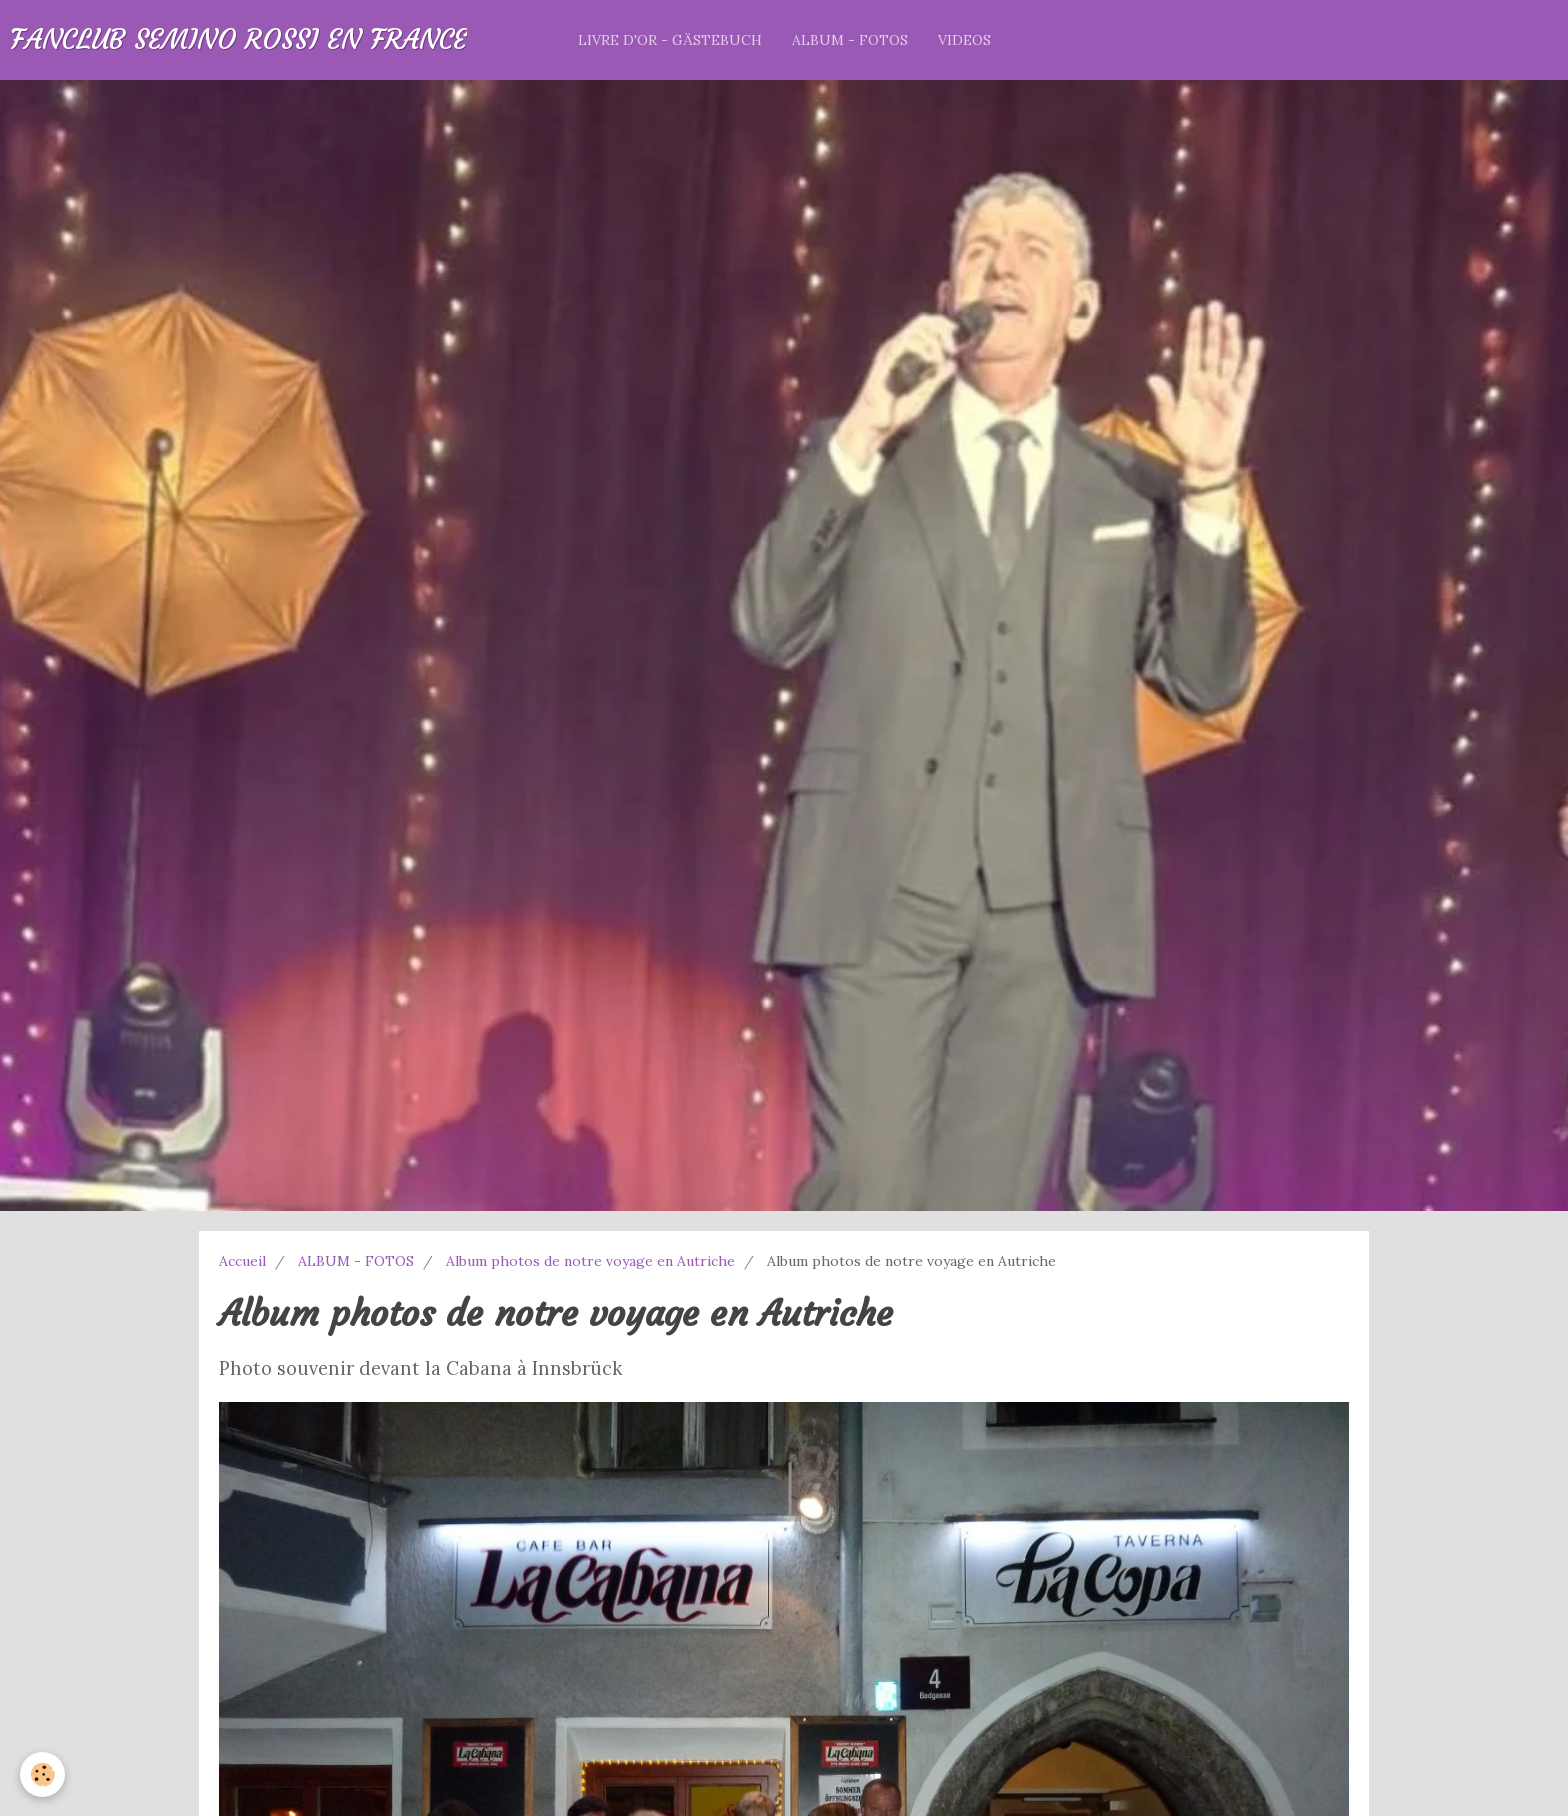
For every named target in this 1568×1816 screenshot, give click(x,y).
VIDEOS (964, 40)
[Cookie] (42, 1774)
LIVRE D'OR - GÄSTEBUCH (670, 40)
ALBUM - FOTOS (850, 40)
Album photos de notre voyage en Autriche (590, 1261)
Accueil (242, 1261)
